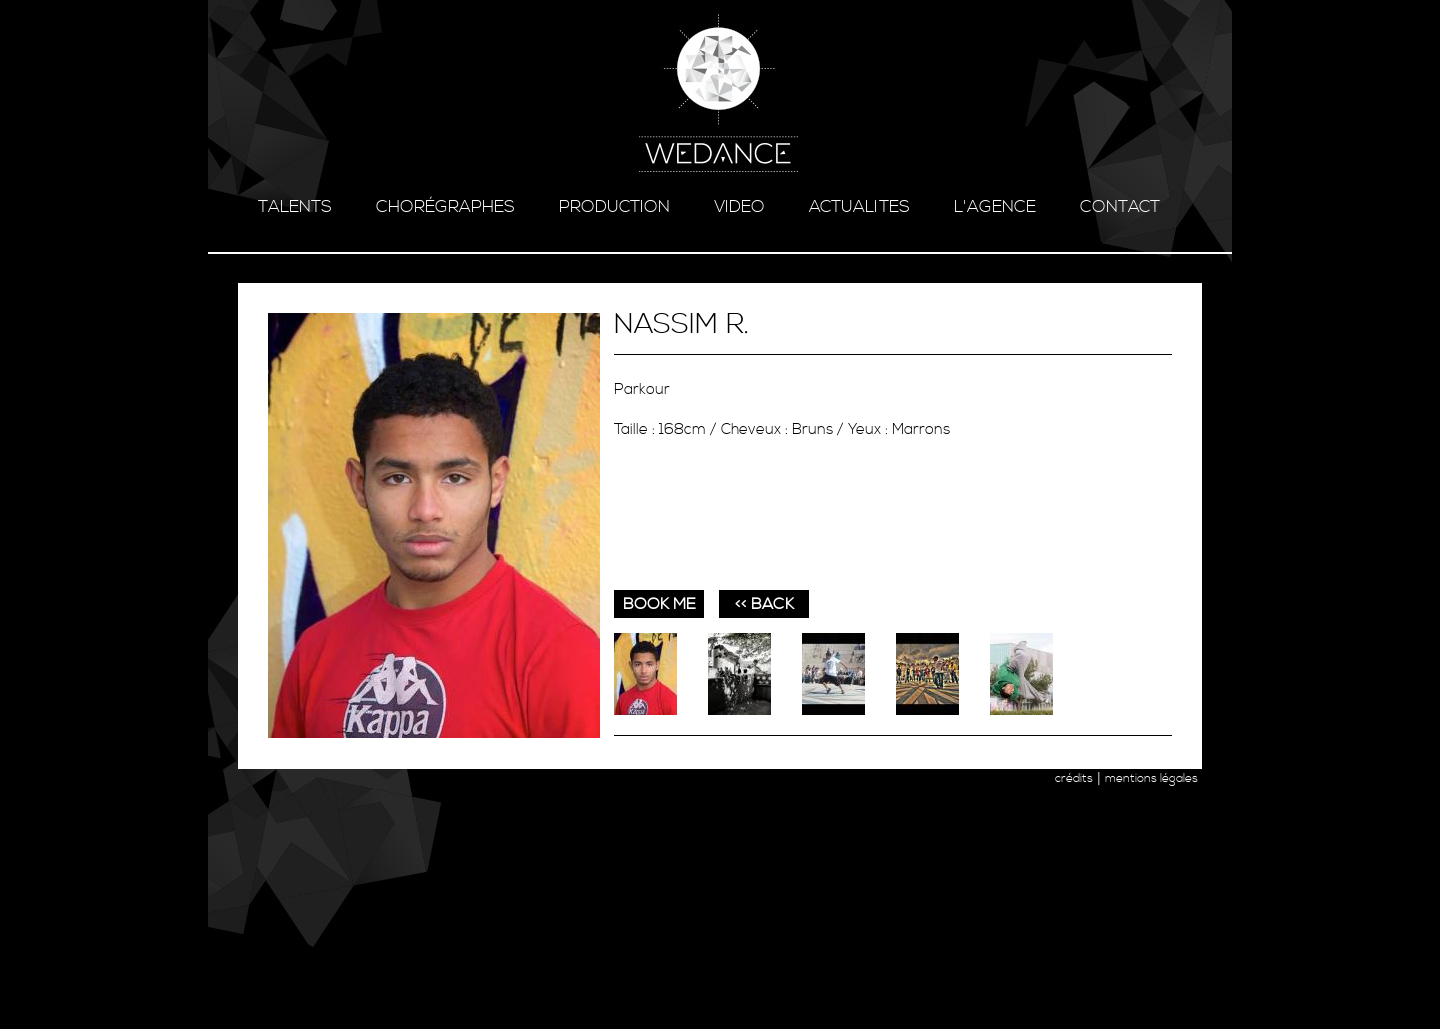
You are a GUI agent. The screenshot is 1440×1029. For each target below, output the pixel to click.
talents (295, 207)
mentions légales (1151, 778)
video (739, 207)
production (614, 207)
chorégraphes (445, 207)
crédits (1074, 778)
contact (1120, 207)
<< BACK (764, 604)
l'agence (995, 207)
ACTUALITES (859, 207)
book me (659, 604)
